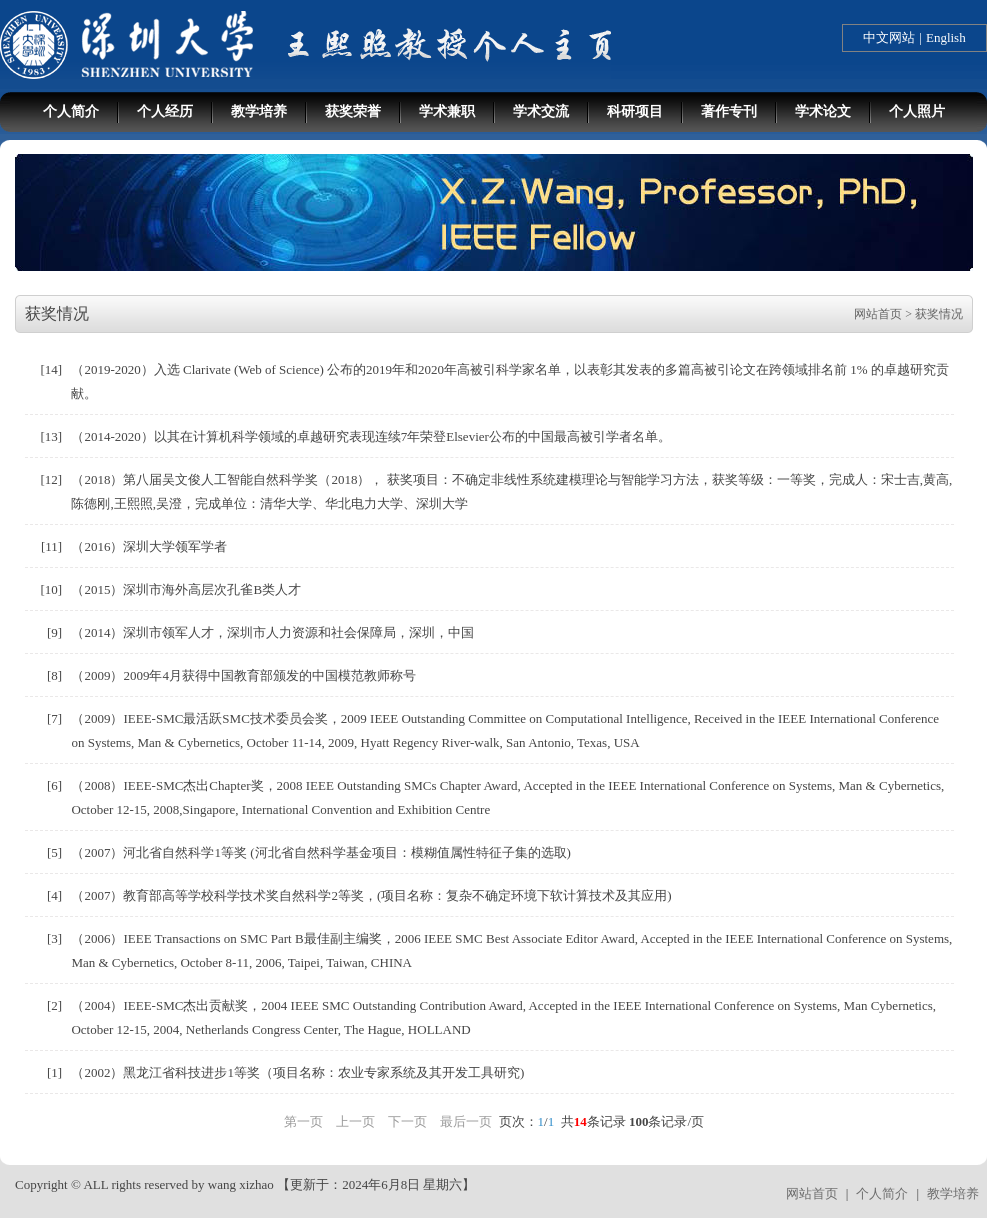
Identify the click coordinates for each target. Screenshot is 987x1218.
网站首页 (878, 314)
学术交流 (541, 111)
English (946, 37)
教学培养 (259, 111)
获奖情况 (939, 314)
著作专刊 (729, 111)
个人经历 (165, 111)
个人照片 (917, 111)
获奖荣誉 (353, 111)
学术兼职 (447, 111)
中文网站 (889, 37)
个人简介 (71, 111)
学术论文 (823, 111)
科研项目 (635, 111)
